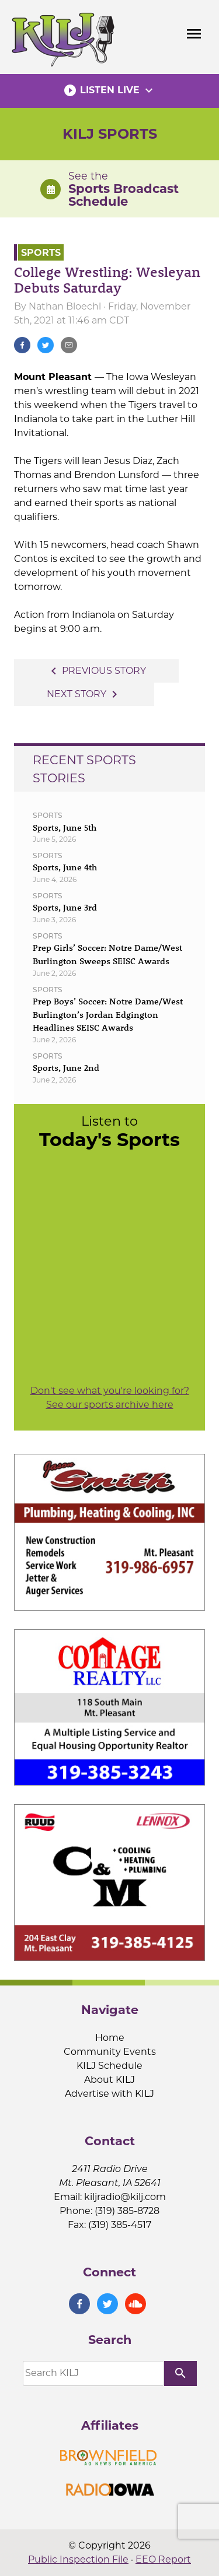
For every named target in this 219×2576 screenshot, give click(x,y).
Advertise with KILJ (109, 2093)
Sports (41, 252)
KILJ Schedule (109, 2065)
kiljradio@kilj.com (125, 2196)
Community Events (110, 2051)
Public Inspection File (78, 2559)
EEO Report (163, 2559)
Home (109, 2037)
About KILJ (109, 2079)
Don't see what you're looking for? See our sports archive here (109, 1397)
